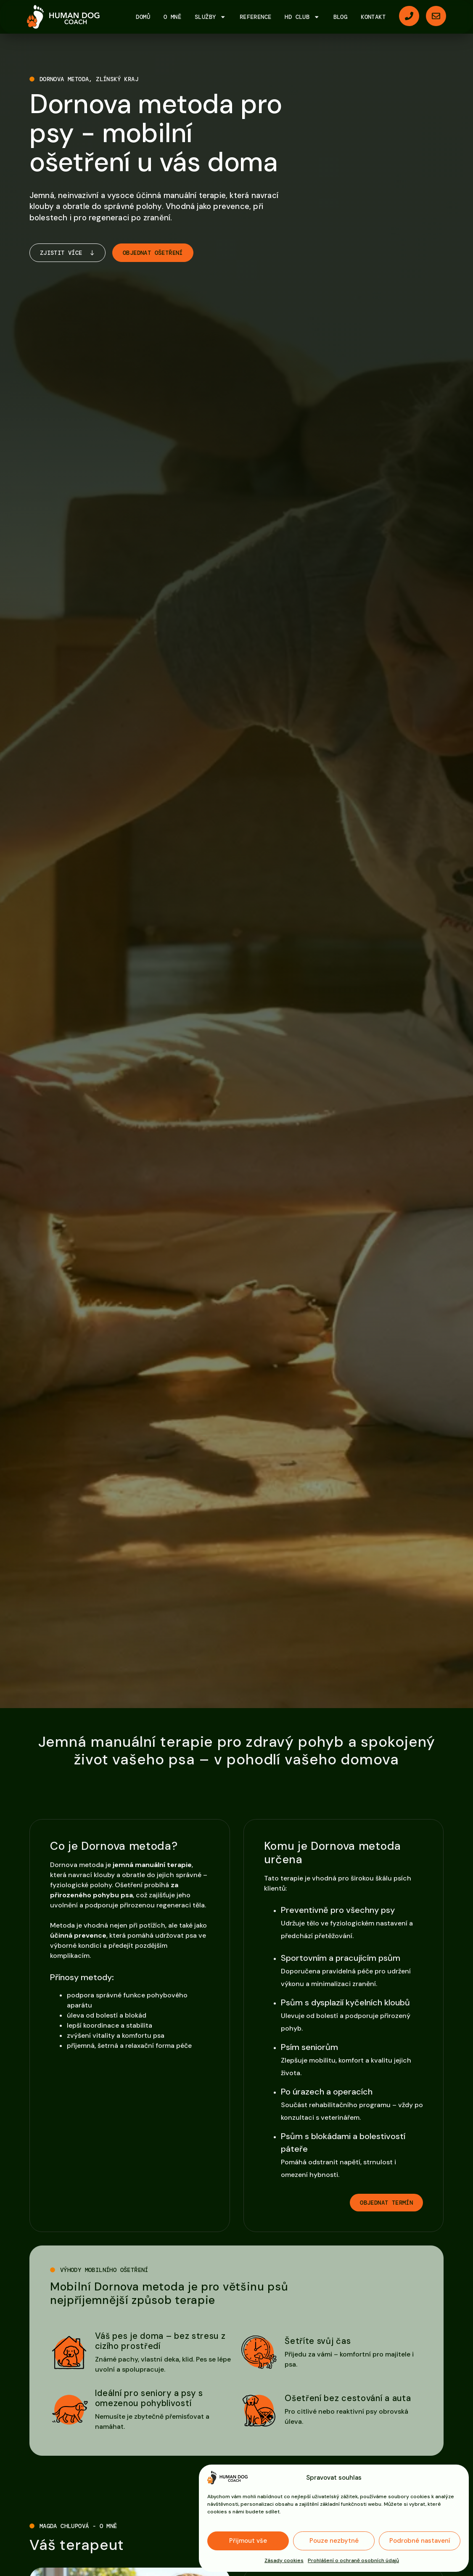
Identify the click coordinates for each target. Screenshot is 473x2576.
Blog (340, 17)
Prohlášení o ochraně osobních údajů (353, 2560)
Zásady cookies (284, 2560)
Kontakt (373, 17)
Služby (210, 16)
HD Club (302, 16)
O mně (172, 17)
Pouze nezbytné (334, 2540)
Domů (143, 17)
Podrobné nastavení (419, 2540)
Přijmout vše (248, 2540)
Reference (256, 17)
